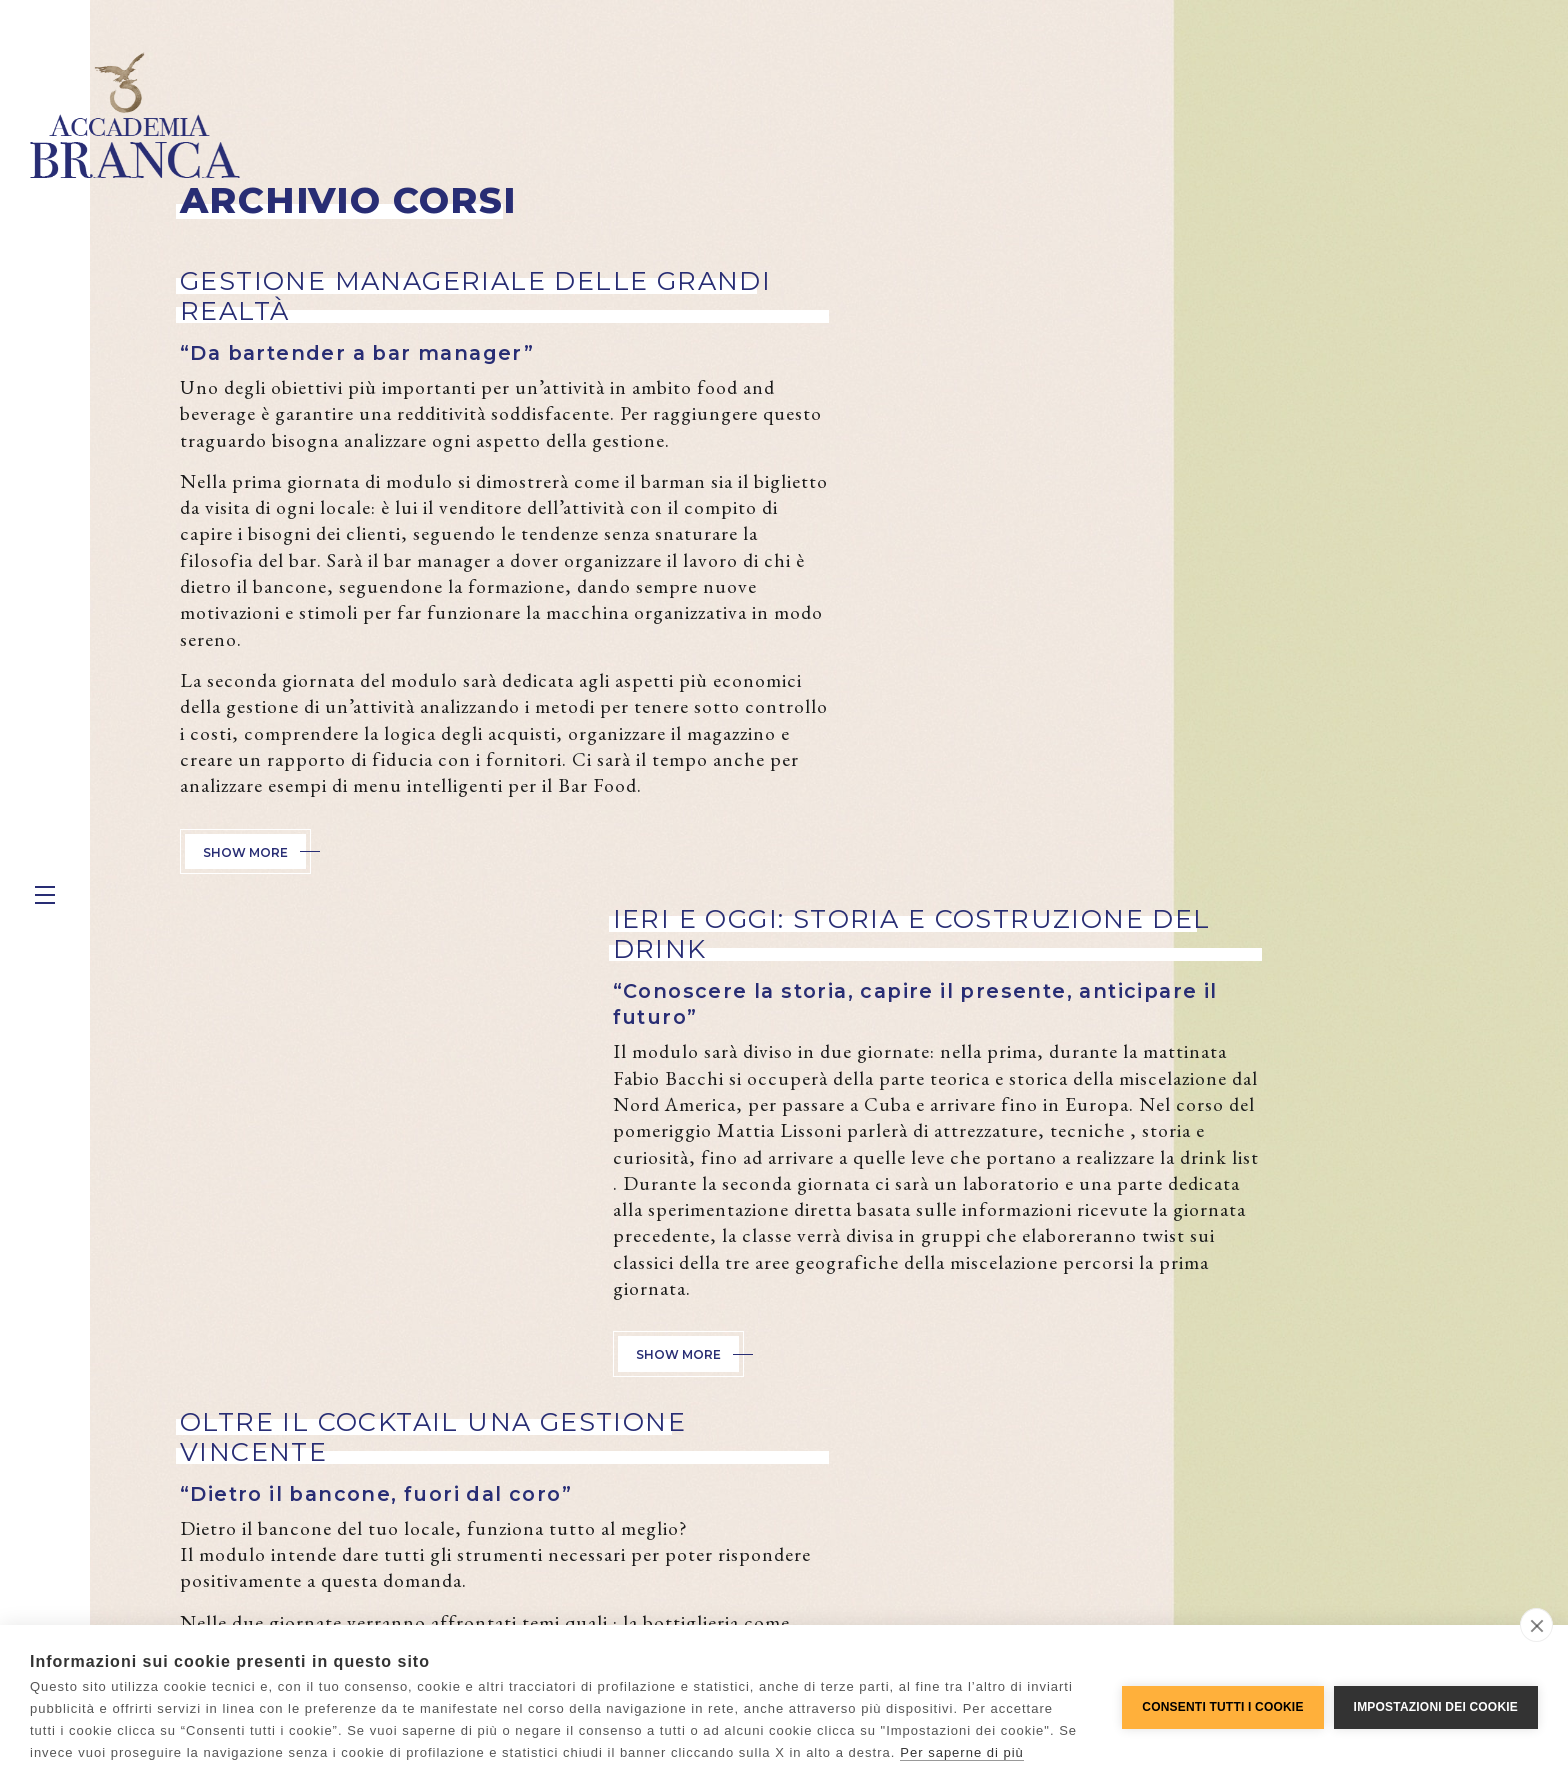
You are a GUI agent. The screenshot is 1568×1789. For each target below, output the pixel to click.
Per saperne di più (962, 1752)
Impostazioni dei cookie (1436, 1707)
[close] (1536, 1625)
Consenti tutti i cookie (1222, 1707)
